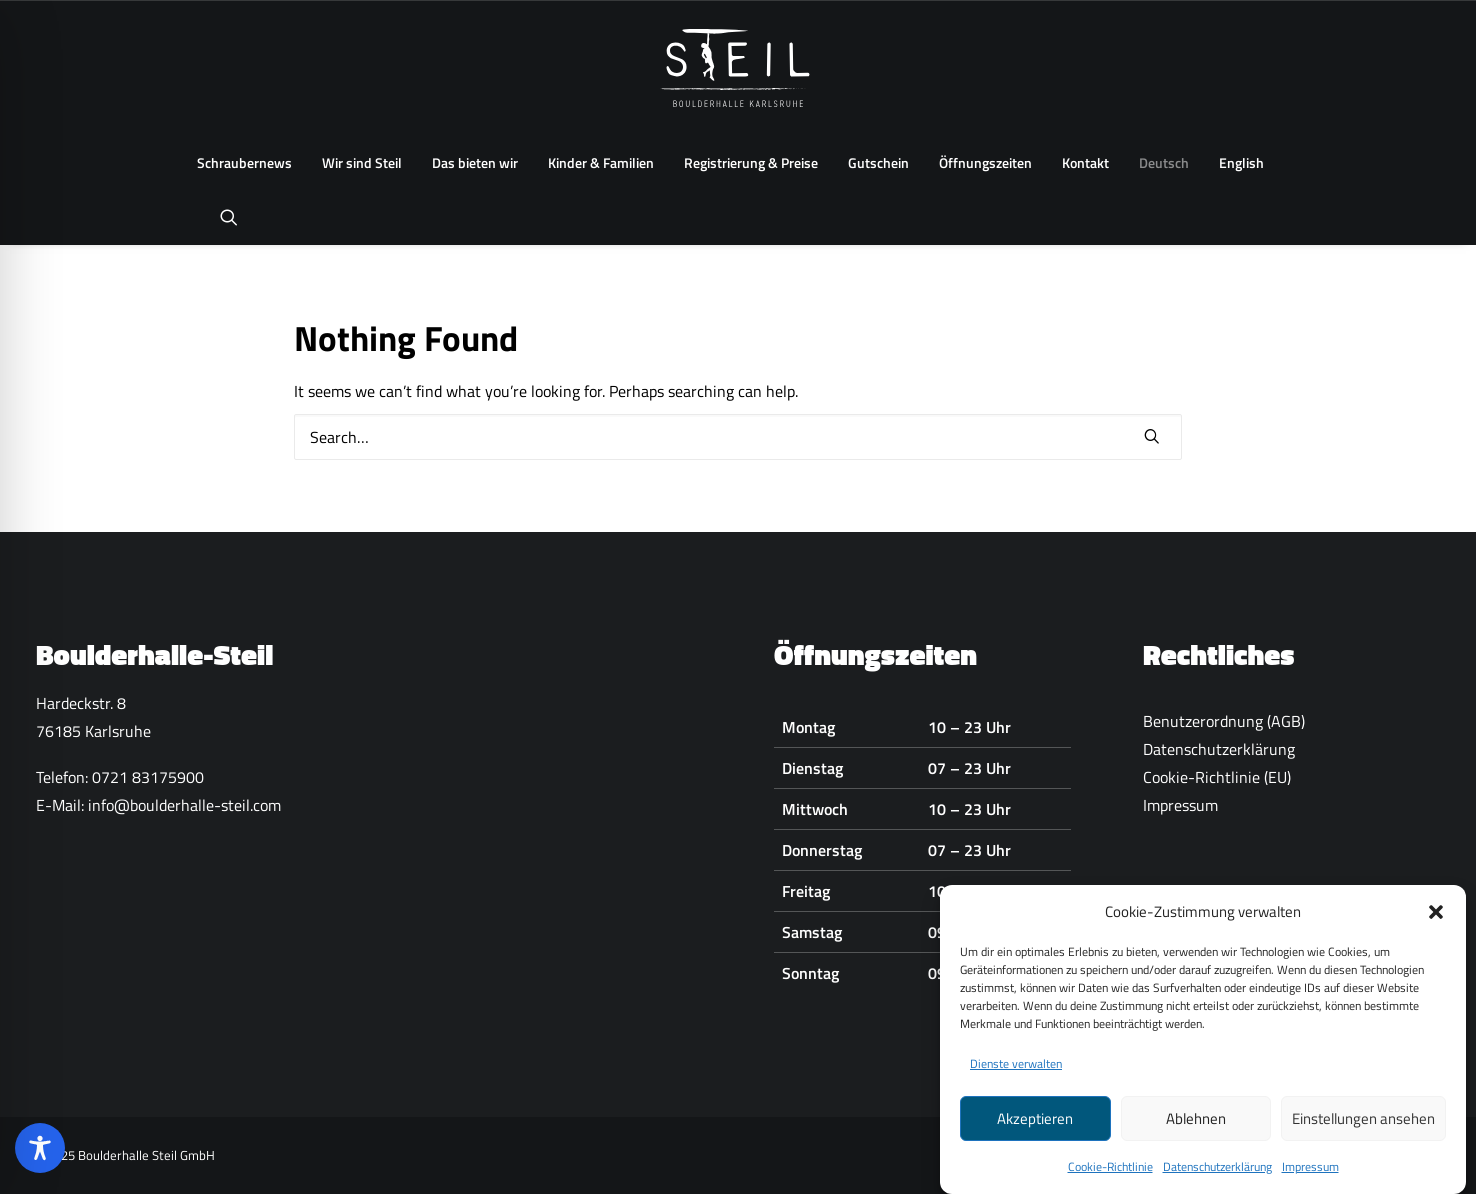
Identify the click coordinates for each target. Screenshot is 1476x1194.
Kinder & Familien (601, 162)
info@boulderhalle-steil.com (184, 805)
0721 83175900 (148, 777)
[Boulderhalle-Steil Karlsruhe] (738, 68)
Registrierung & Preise (751, 162)
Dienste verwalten (1016, 1071)
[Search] (737, 437)
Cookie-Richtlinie (1110, 1174)
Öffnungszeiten (985, 162)
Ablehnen (1196, 1125)
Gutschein (878, 162)
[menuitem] (244, 163)
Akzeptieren (1035, 1125)
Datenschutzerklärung (1217, 1174)
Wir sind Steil (362, 162)
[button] (1436, 919)
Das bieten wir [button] (475, 162)
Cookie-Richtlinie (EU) (1217, 777)
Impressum (1310, 1174)
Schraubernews (244, 162)
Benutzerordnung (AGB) (1224, 721)
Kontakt (1085, 162)
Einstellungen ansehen (1363, 1125)
